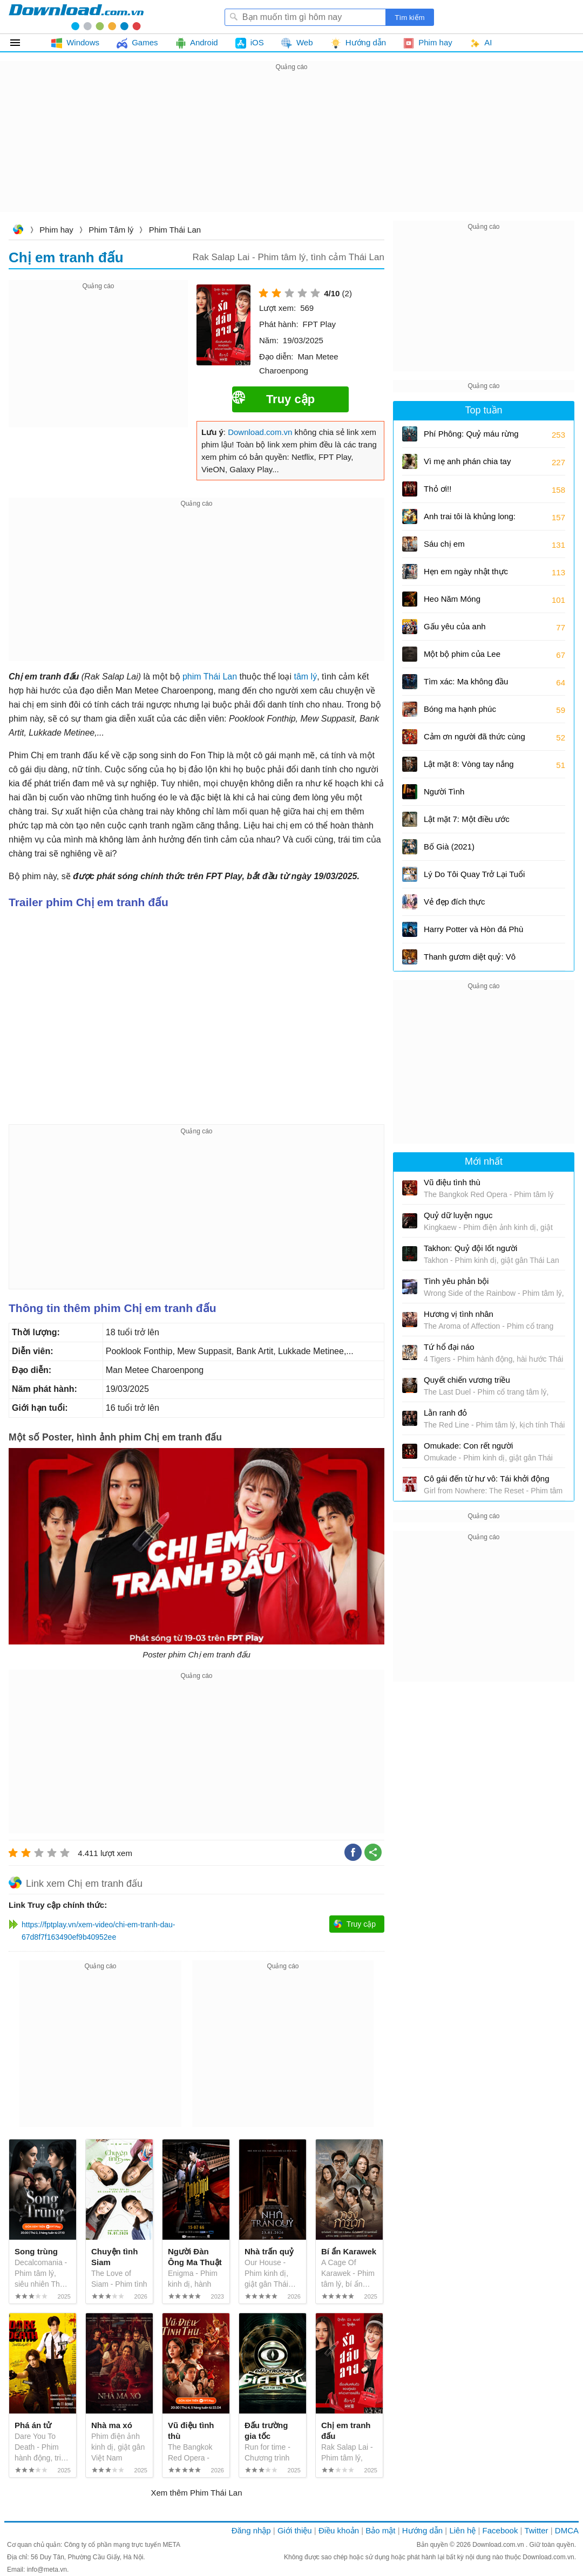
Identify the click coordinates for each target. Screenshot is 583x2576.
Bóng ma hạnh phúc (460, 708)
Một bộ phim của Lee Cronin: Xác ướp (462, 657)
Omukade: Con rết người (468, 1445)
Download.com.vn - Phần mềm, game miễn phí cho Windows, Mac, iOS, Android (76, 16)
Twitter (536, 2530)
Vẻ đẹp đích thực (454, 901)
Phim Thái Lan (175, 229)
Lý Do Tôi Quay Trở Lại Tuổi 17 (474, 877)
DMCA (567, 2530)
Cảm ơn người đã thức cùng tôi (474, 740)
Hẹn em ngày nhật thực (466, 571)
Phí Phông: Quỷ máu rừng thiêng (471, 437)
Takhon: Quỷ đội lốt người (470, 1248)
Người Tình (444, 791)
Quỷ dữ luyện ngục (458, 1215)
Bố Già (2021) (449, 846)
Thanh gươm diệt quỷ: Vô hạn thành (470, 960)
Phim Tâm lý (111, 229)
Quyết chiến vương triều (467, 1379)
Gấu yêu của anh (455, 626)
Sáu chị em (444, 543)
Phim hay (56, 229)
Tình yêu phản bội (456, 1281)
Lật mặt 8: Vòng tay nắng (469, 764)
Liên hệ (462, 2530)
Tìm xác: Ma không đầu (466, 681)
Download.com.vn (17, 231)
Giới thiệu (294, 2530)
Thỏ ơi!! (437, 488)
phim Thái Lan (209, 676)
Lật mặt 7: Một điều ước (467, 819)
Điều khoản (338, 2530)
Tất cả (21, 42)
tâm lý (305, 676)
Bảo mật (380, 2530)
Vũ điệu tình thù (452, 1182)
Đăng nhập (251, 2530)
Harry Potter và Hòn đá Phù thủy (473, 933)
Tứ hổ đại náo (449, 1346)
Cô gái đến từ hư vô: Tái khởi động (487, 1478)
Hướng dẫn (422, 2530)
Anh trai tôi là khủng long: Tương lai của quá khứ (470, 520)
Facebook (500, 2530)
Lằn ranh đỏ (445, 1412)
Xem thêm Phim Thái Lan (196, 2492)
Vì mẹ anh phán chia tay (467, 461)
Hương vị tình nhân (458, 1313)
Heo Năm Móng (452, 598)
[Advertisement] (291, 149)
